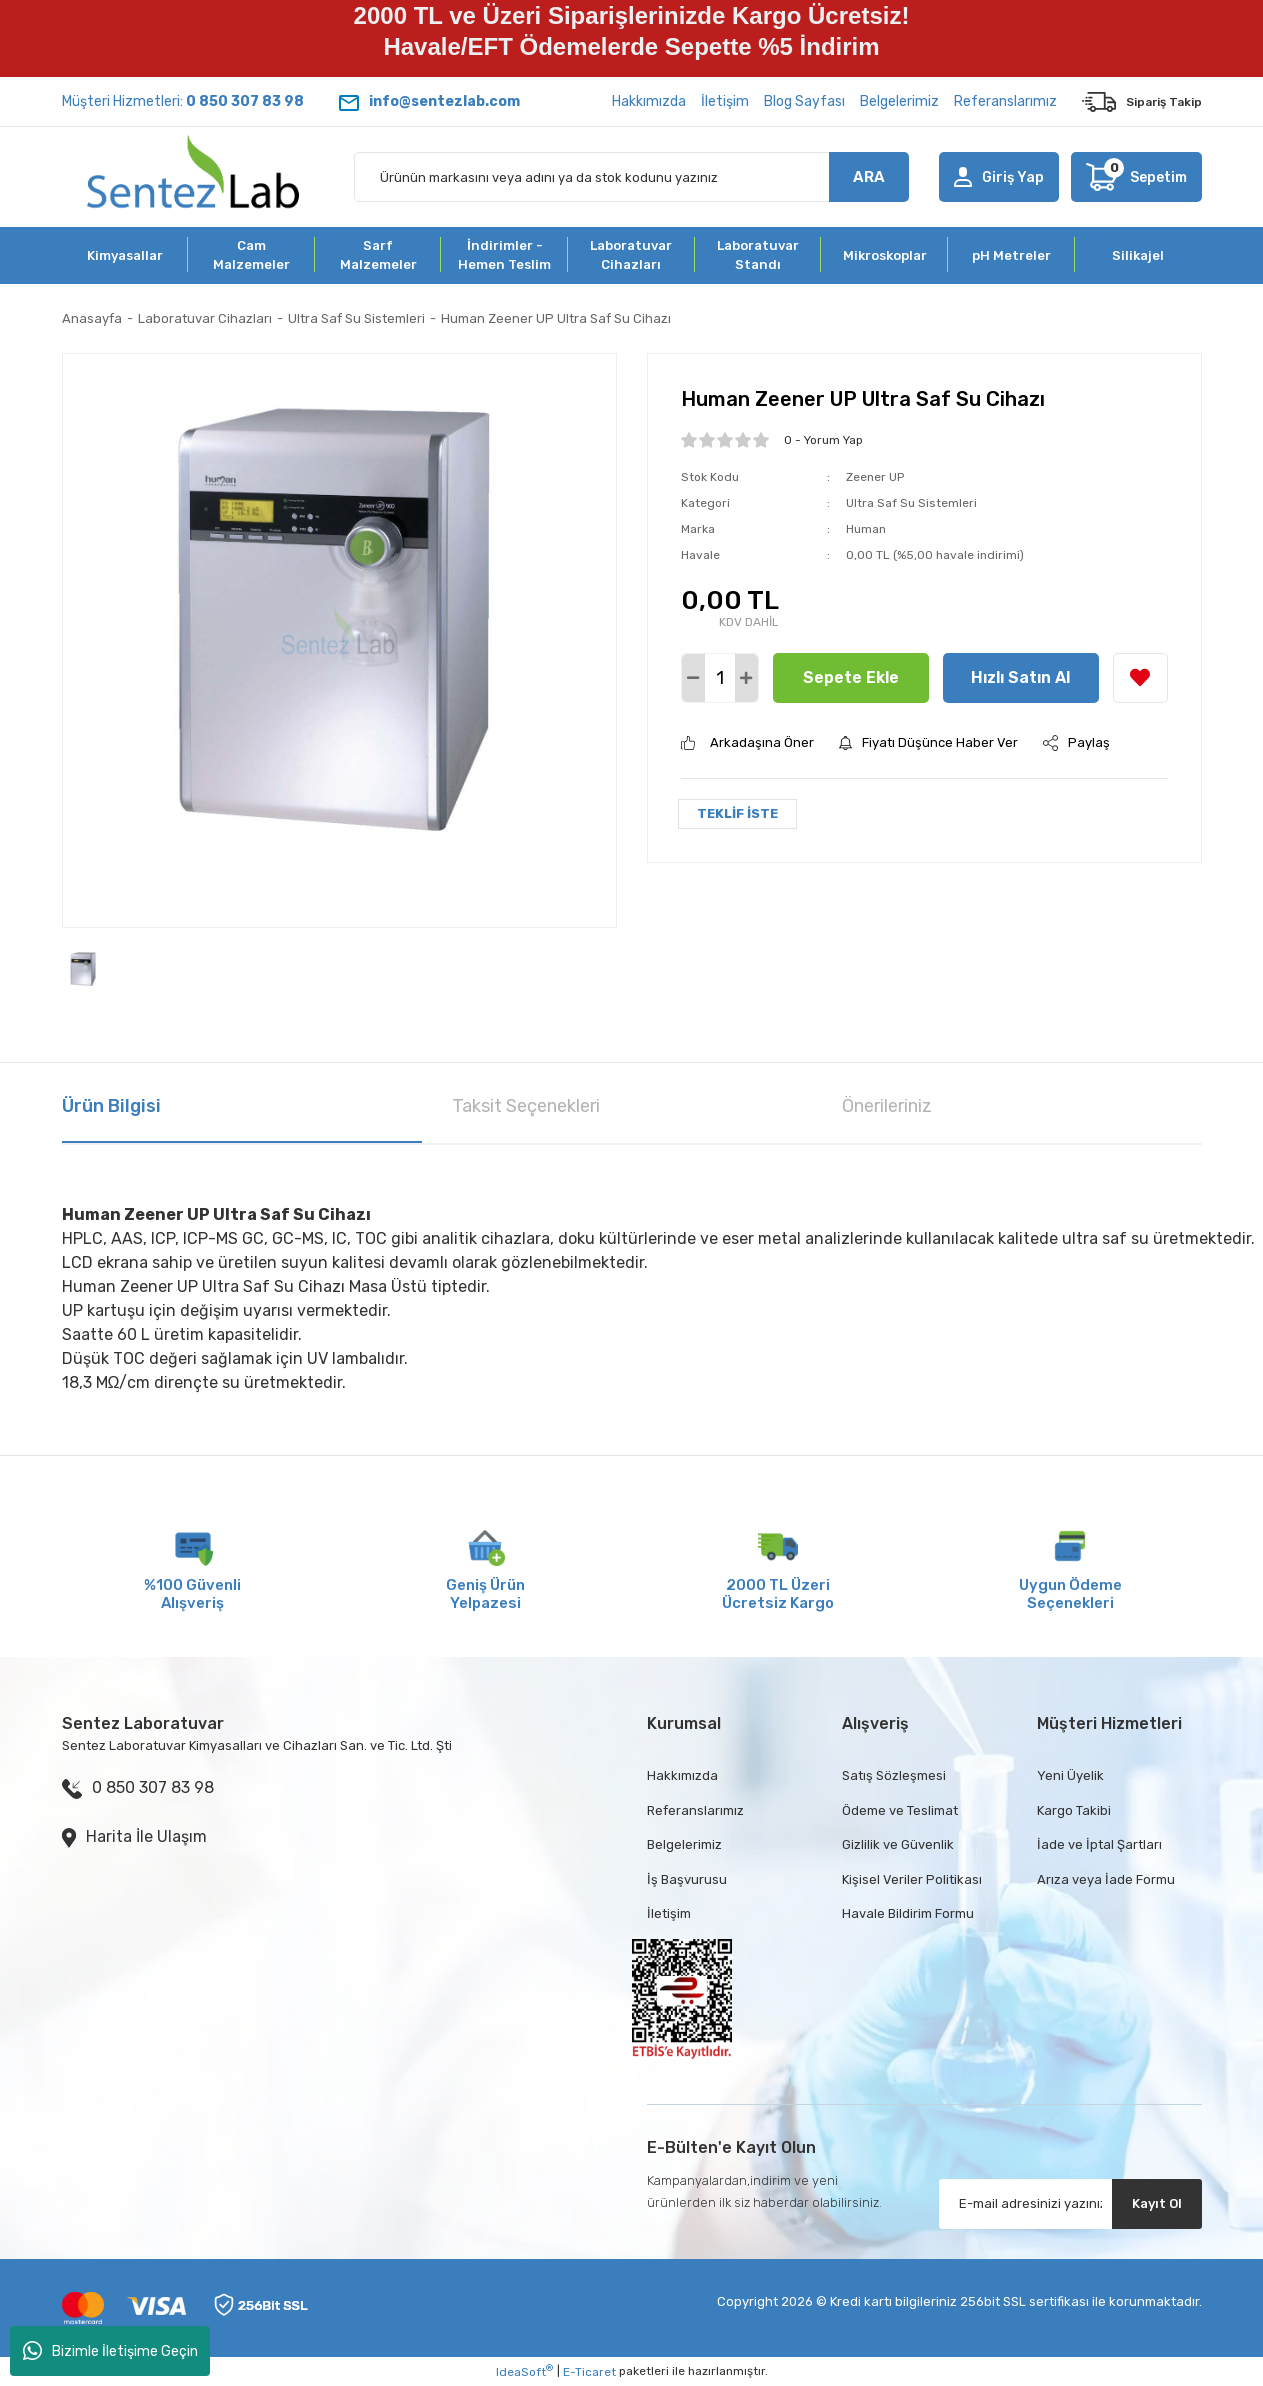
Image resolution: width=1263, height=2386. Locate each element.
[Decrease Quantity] (693, 678)
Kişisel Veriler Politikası (912, 1879)
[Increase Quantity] (746, 678)
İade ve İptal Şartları (1099, 1844)
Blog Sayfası (804, 101)
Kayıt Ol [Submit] (1157, 2203)
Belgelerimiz (899, 101)
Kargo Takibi (1074, 1810)
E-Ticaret (589, 2372)
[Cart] (1136, 177)
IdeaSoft (524, 2371)
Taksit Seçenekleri (526, 1106)
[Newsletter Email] (1070, 2204)
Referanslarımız (1005, 101)
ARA (869, 177)
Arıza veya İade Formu (1106, 1879)
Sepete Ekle (851, 677)
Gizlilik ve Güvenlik (898, 1844)
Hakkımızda (649, 101)
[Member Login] (999, 177)
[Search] (631, 177)
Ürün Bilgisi (111, 1106)
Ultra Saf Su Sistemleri (911, 503)
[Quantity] (720, 678)
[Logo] (193, 177)
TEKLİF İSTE (737, 813)
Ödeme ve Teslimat (900, 1810)
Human (866, 529)
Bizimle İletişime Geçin (110, 2351)
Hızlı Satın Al (1020, 677)
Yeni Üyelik (1070, 1775)
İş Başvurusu (687, 1879)
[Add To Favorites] (1140, 678)
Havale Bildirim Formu (908, 1913)
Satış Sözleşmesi (894, 1775)
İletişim (725, 101)
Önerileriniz (887, 1106)
